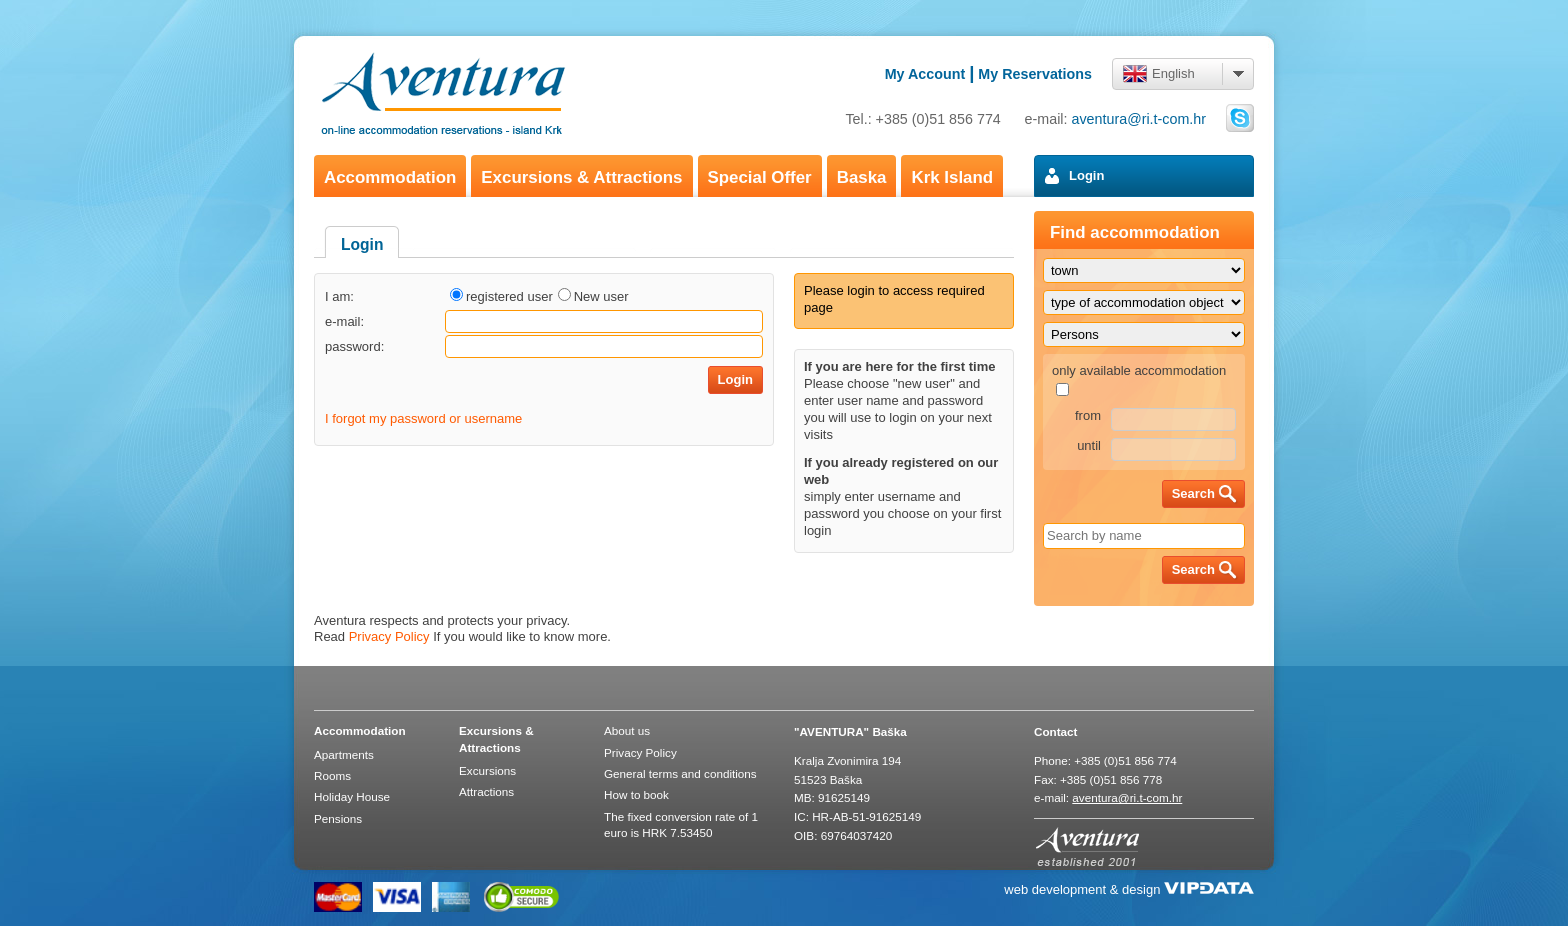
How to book (636, 794)
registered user (509, 296)
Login (1086, 175)
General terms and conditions (680, 773)
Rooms (332, 775)
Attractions (486, 791)
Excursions (487, 770)
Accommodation (390, 177)
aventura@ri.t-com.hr (1139, 119)
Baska (862, 177)
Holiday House (352, 796)
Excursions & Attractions (581, 177)
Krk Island (952, 177)
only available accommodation (1139, 370)
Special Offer (760, 177)
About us (627, 730)
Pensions (338, 818)
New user (601, 296)
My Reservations (1035, 74)
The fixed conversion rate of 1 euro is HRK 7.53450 (681, 824)
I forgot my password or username (423, 418)
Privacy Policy (389, 636)
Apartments (344, 754)
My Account (925, 74)
